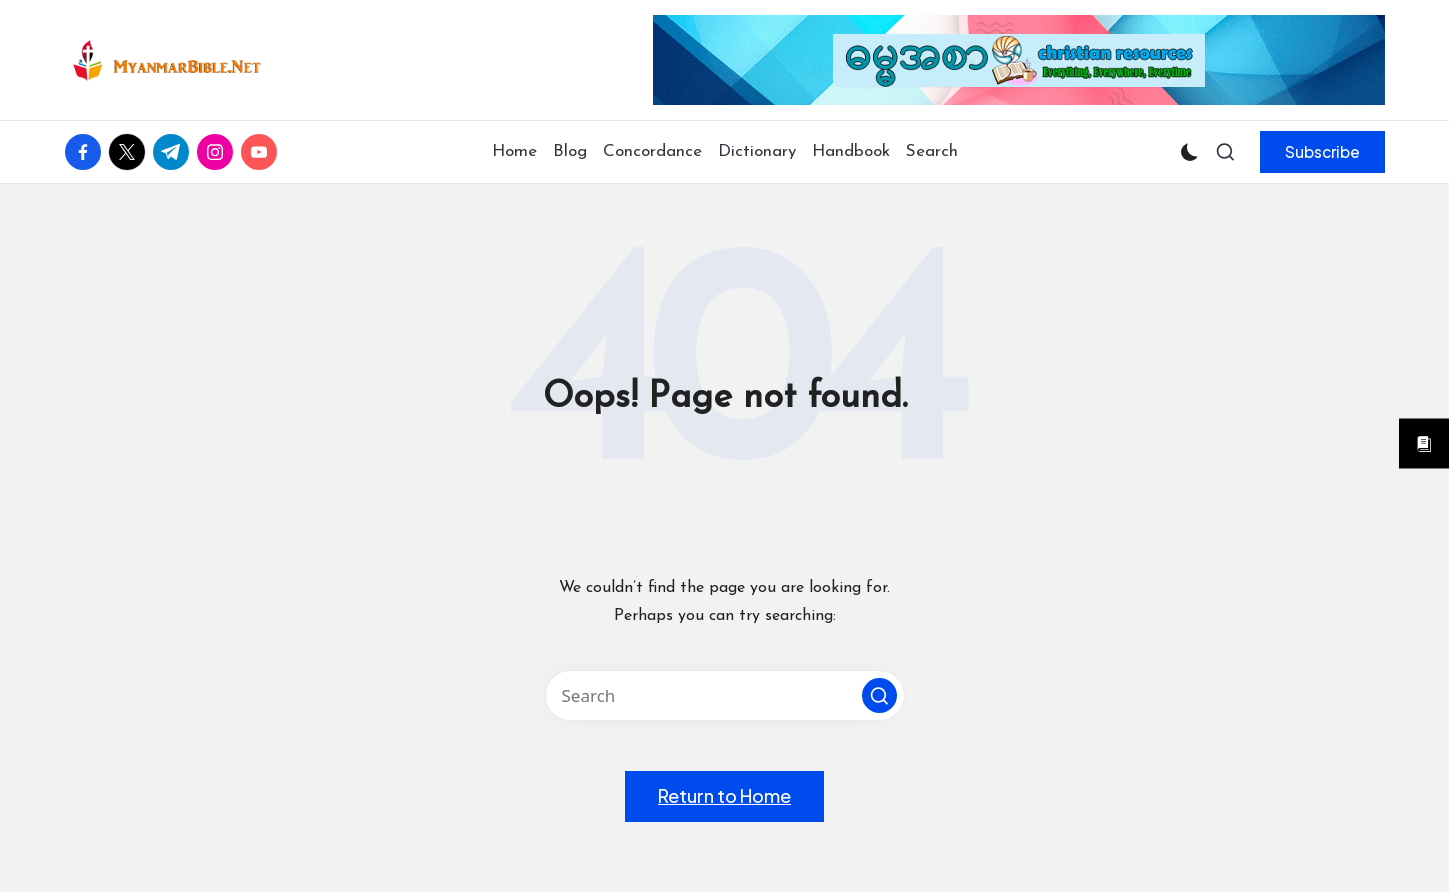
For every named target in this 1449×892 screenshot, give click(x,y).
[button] (1322, 152)
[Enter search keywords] (725, 695)
